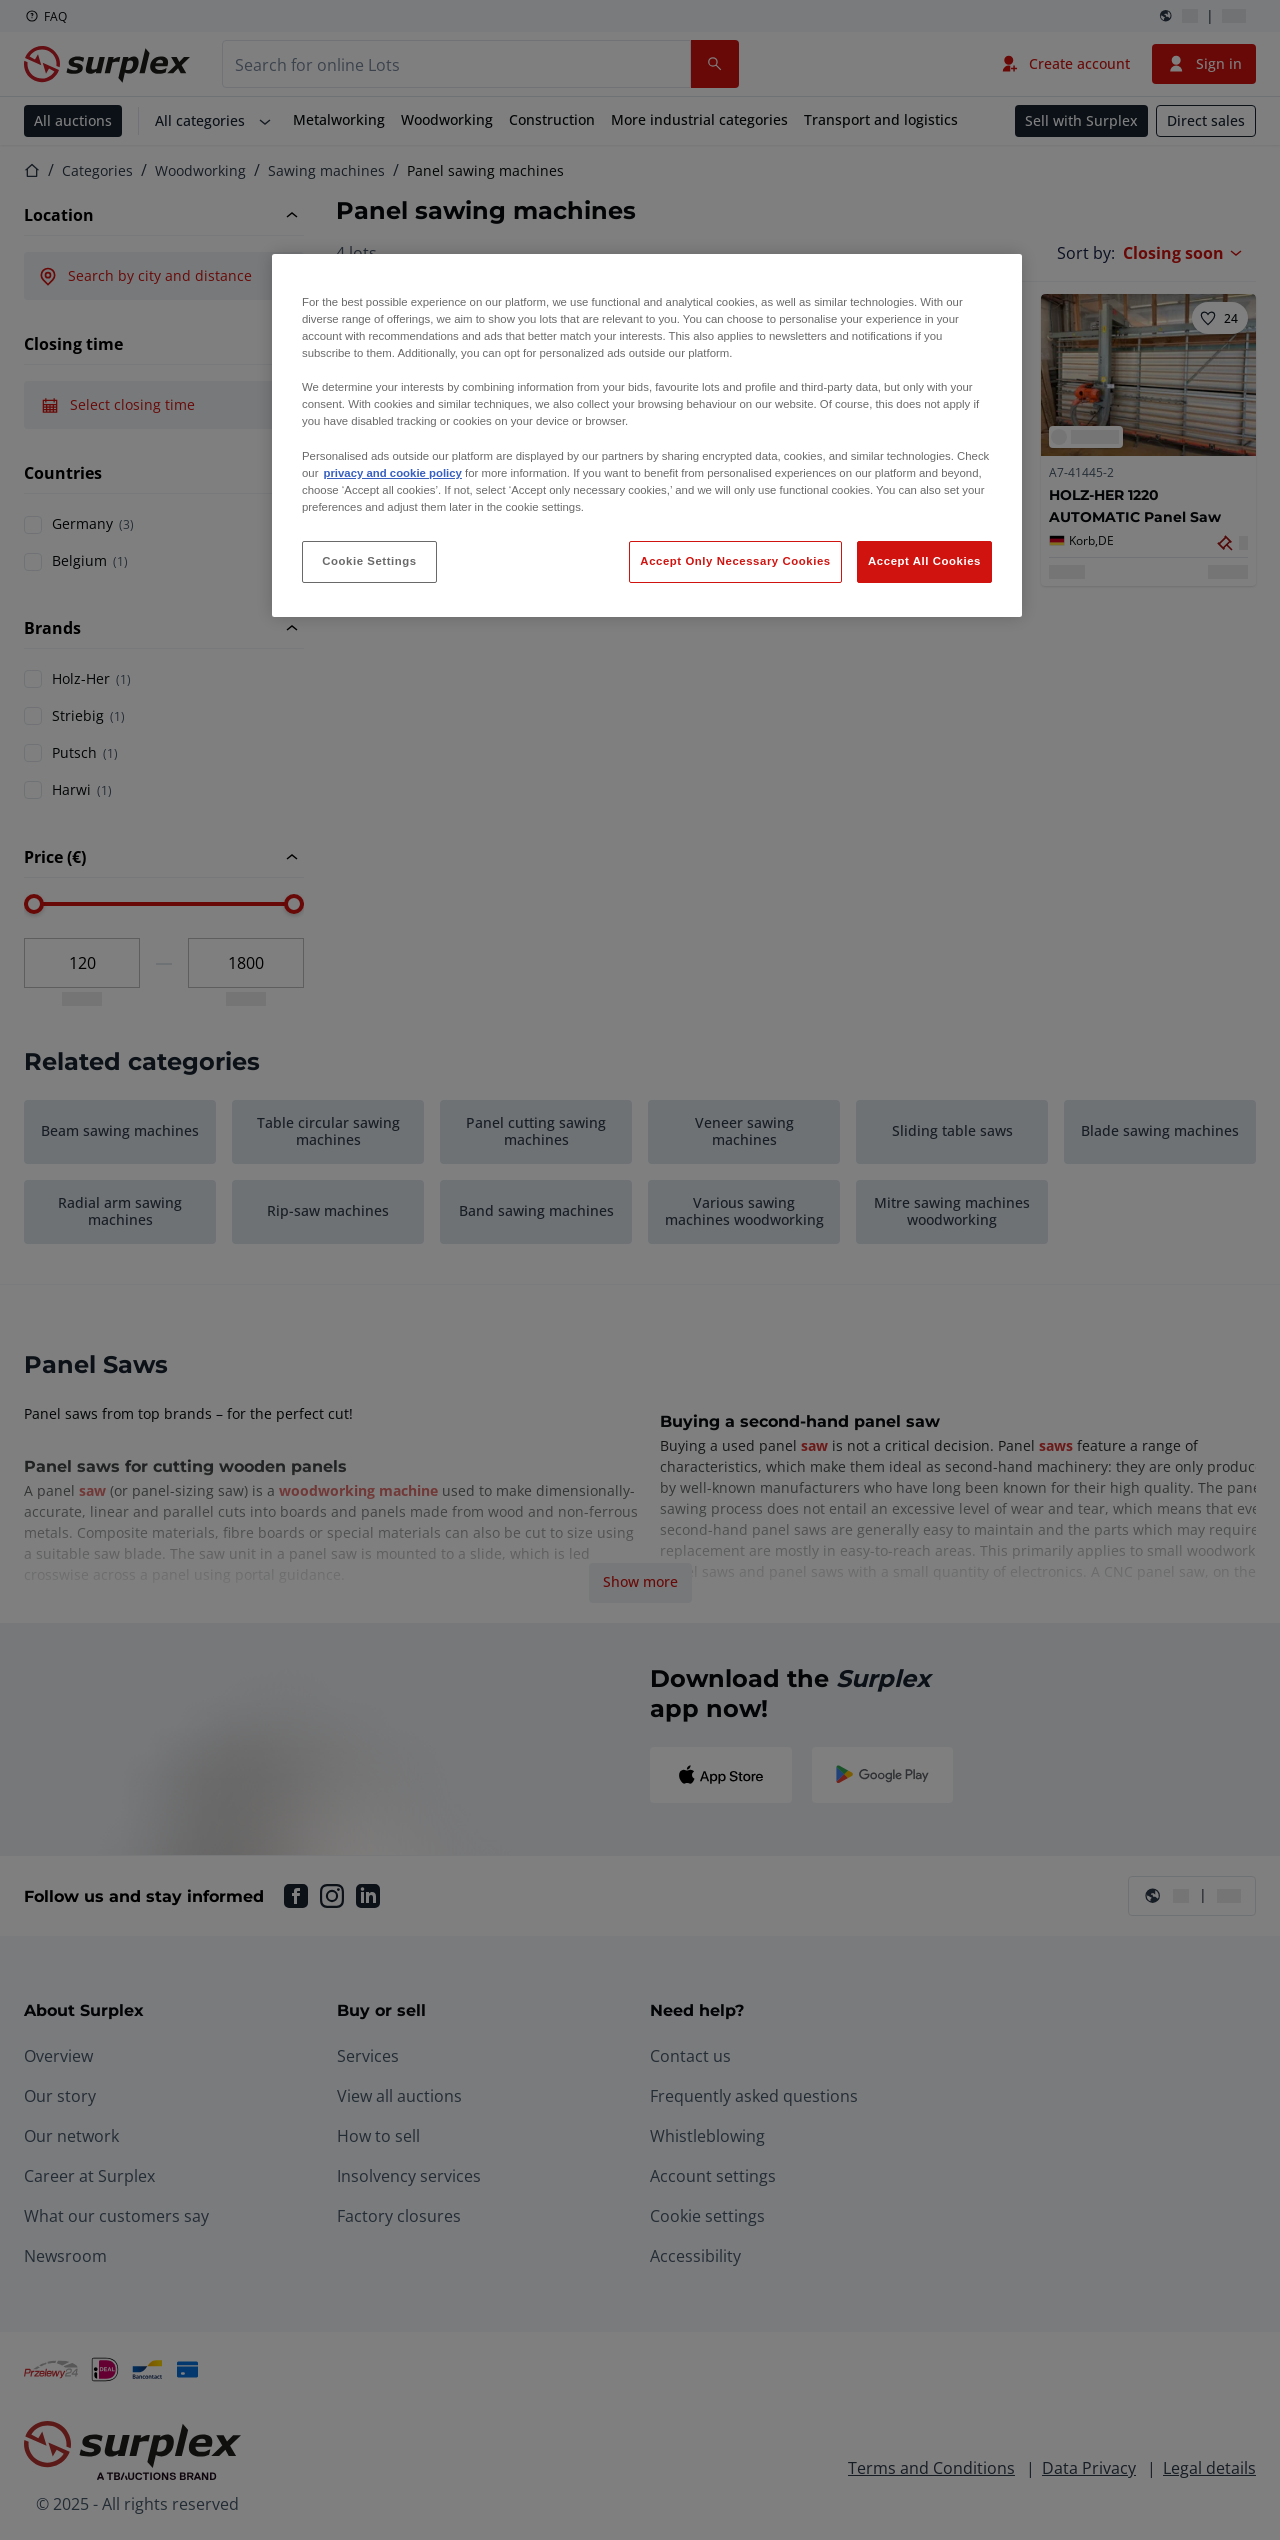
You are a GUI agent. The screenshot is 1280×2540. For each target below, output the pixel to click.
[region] (647, 435)
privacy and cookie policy (392, 473)
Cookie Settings (369, 561)
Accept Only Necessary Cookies (735, 561)
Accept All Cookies (924, 561)
